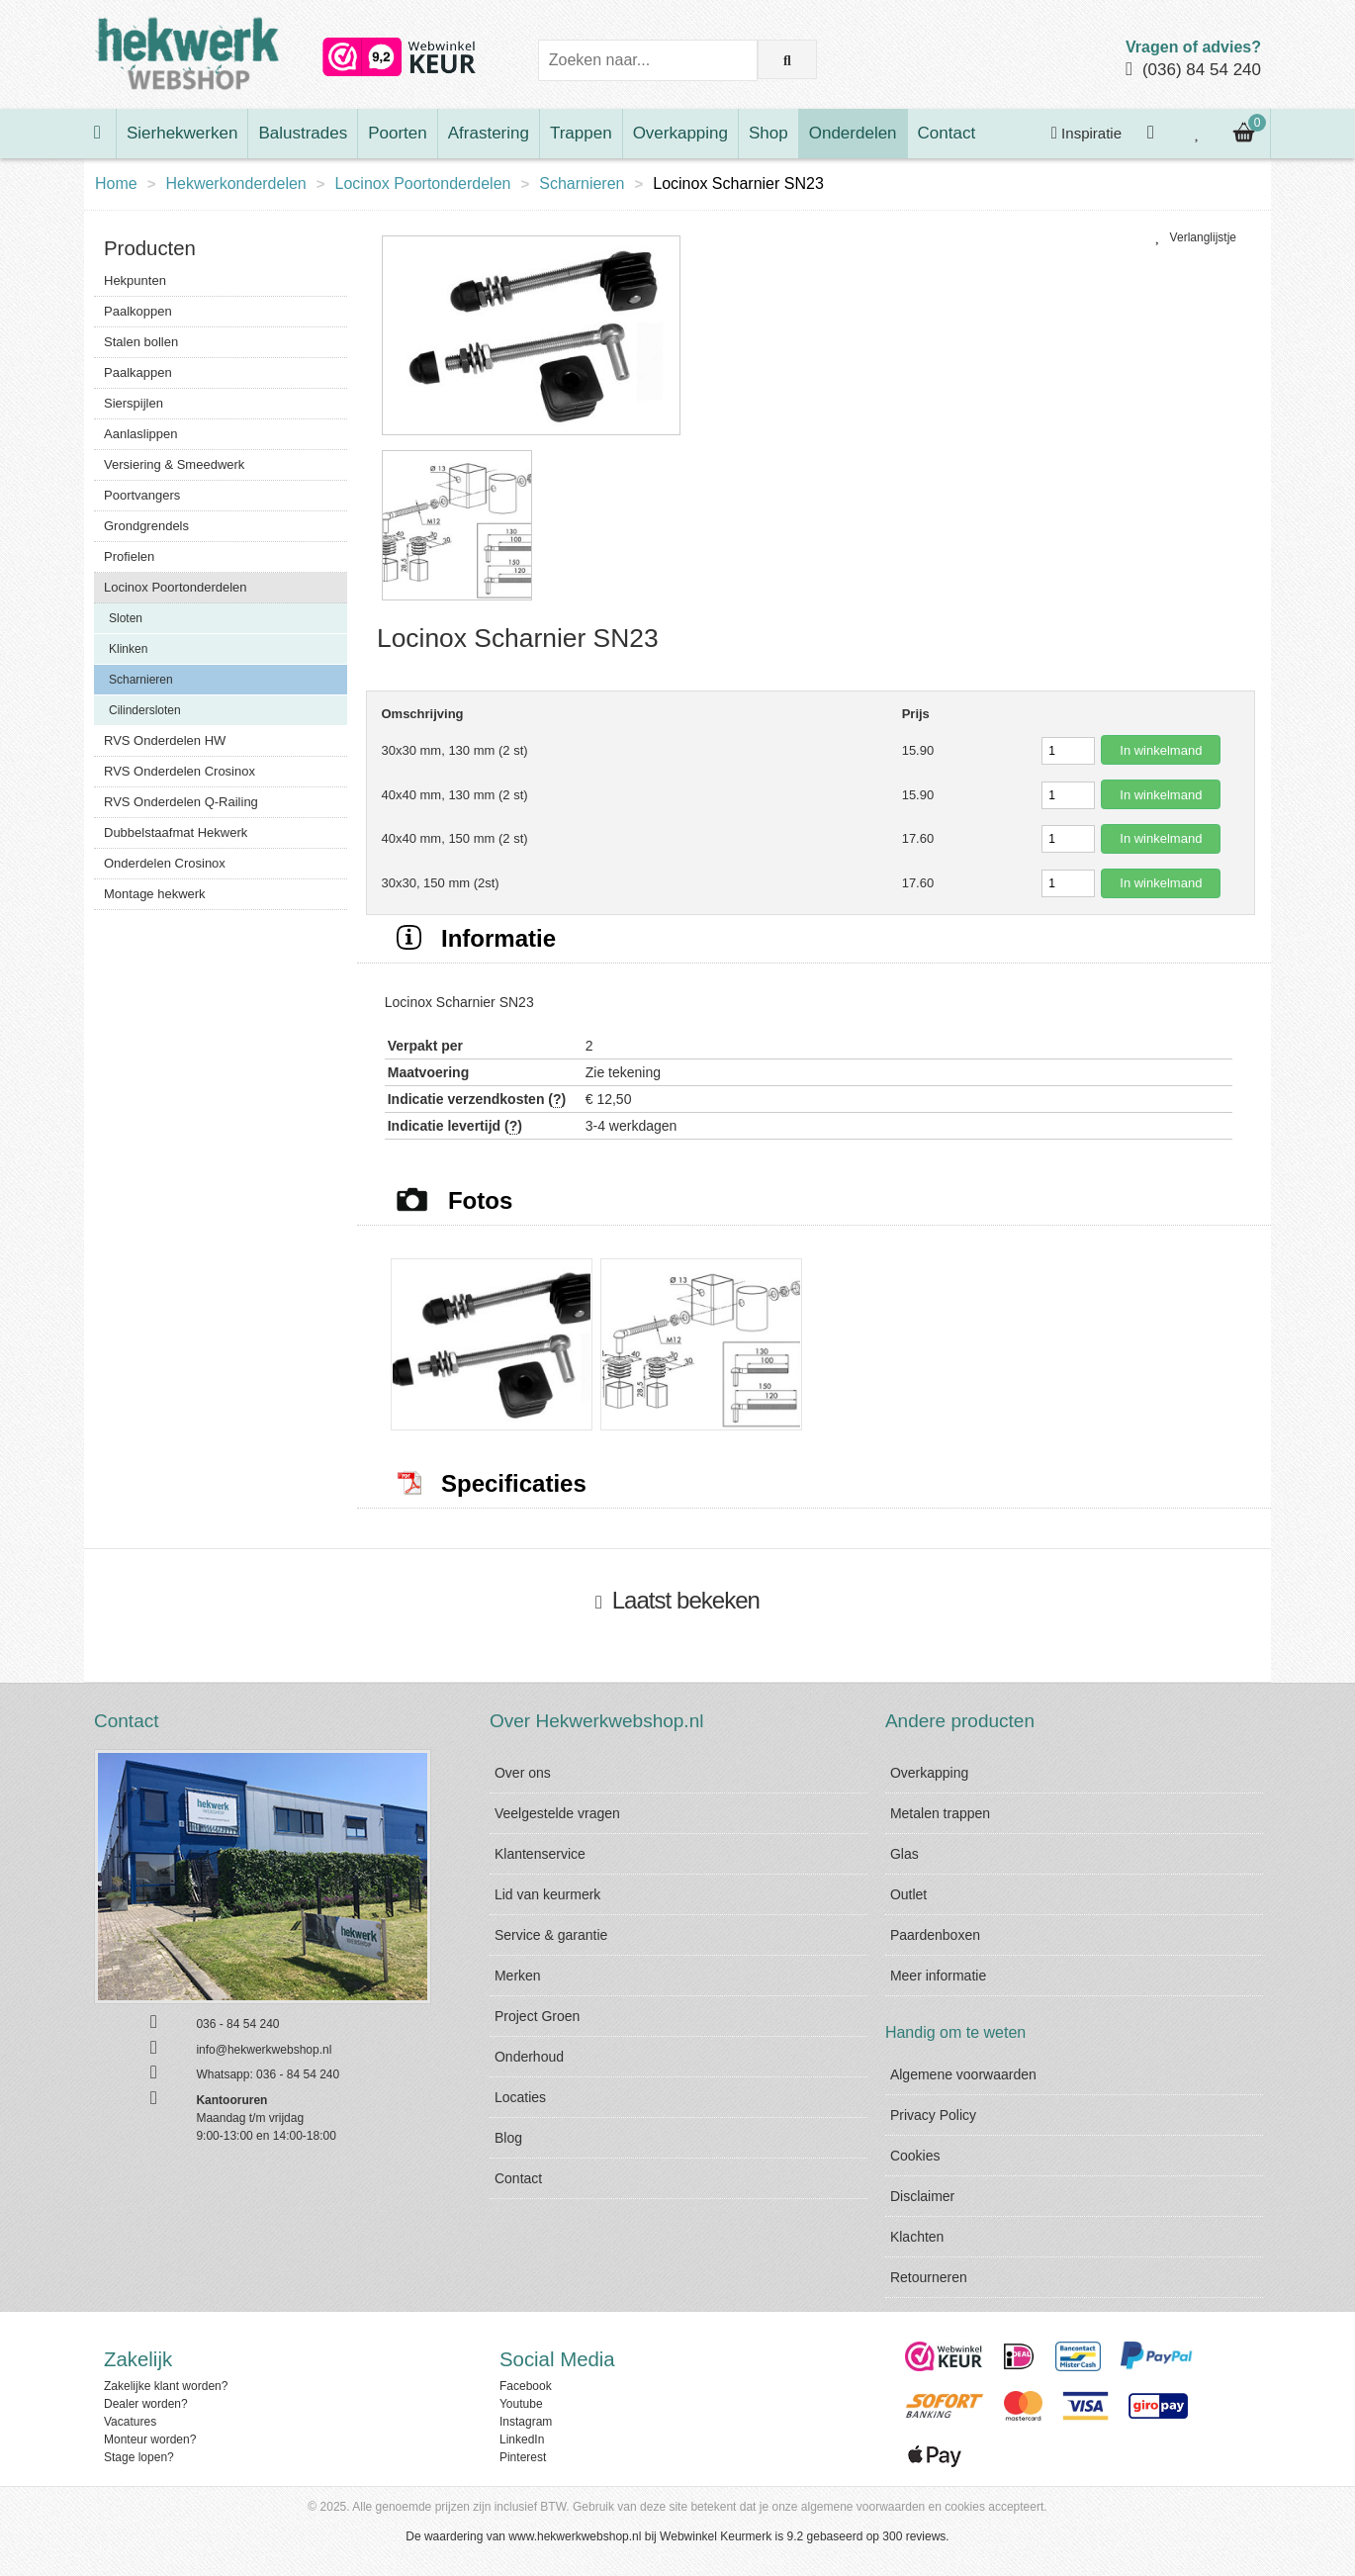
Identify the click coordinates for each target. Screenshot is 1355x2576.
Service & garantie (551, 1935)
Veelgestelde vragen (557, 1813)
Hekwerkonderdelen (235, 183)
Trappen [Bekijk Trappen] (581, 133)
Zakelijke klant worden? (165, 2386)
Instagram (525, 2422)
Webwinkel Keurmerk (715, 2536)
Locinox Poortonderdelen (423, 183)
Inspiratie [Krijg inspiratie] (1086, 133)
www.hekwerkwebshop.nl (574, 2536)
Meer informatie (938, 1975)
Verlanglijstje (1195, 237)
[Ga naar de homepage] (100, 133)
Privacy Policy (933, 2115)
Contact (518, 2178)
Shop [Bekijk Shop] (768, 133)
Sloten (125, 618)
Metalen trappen (940, 1813)
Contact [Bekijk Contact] (947, 133)
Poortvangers (142, 495)
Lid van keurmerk (547, 1894)
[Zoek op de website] (787, 59)
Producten (150, 248)
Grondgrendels (146, 525)
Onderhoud (529, 2057)
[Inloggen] (1153, 133)
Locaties (520, 2097)
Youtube (521, 2404)
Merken (518, 1975)
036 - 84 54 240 (297, 2074)
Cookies (915, 2155)
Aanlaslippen (140, 433)
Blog (508, 2138)
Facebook (525, 2386)
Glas (904, 1854)
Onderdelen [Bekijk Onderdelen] (853, 133)
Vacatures (130, 2422)
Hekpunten (135, 280)
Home (116, 183)
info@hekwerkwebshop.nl (263, 2050)
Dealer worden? (146, 2404)
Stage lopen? (139, 2457)
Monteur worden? (150, 2439)
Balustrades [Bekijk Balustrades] (302, 133)
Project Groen (537, 2016)
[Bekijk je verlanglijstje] (1198, 133)
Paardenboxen (935, 1935)
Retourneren (928, 2277)
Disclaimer (922, 2196)
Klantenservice (540, 1854)
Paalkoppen (138, 311)
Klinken (128, 649)
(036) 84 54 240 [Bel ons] (1201, 69)
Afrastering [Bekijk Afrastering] (488, 133)
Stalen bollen (141, 341)
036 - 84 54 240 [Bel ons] (237, 2024)
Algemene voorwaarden (963, 2074)
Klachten (917, 2237)
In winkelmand (1161, 750)
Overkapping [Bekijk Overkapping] (680, 133)
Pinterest (522, 2457)
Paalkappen (138, 372)
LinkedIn (521, 2439)
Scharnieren (581, 183)
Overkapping (929, 1773)
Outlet (908, 1894)
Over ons (523, 1773)
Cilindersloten (145, 710)
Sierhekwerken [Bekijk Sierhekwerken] (182, 133)
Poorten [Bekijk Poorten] (397, 133)
